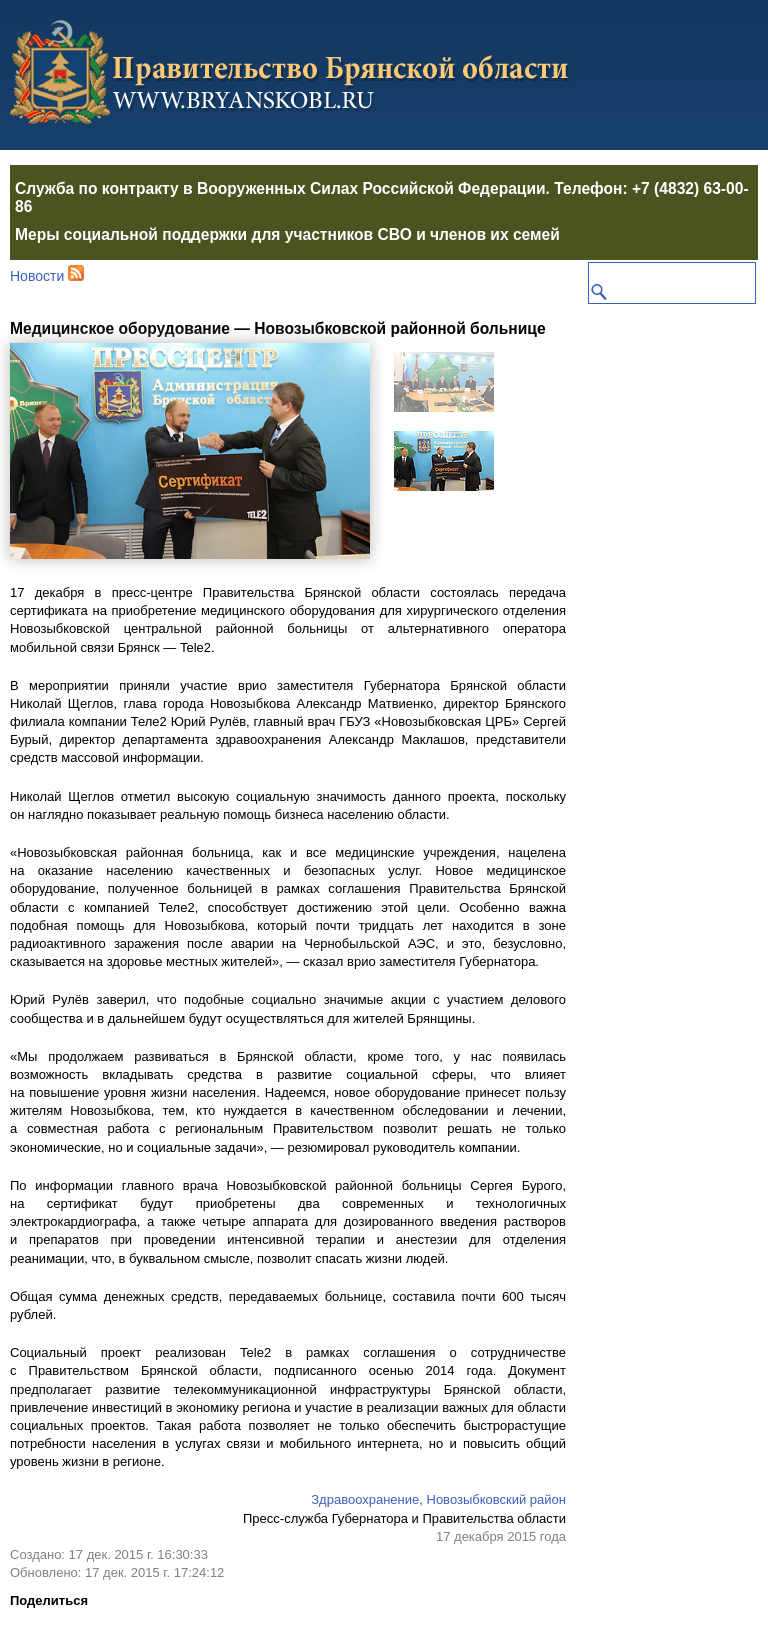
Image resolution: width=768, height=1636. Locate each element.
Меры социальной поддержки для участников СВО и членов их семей (287, 234)
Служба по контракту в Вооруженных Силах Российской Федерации (280, 188)
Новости (37, 276)
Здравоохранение (365, 1499)
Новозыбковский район (497, 1499)
